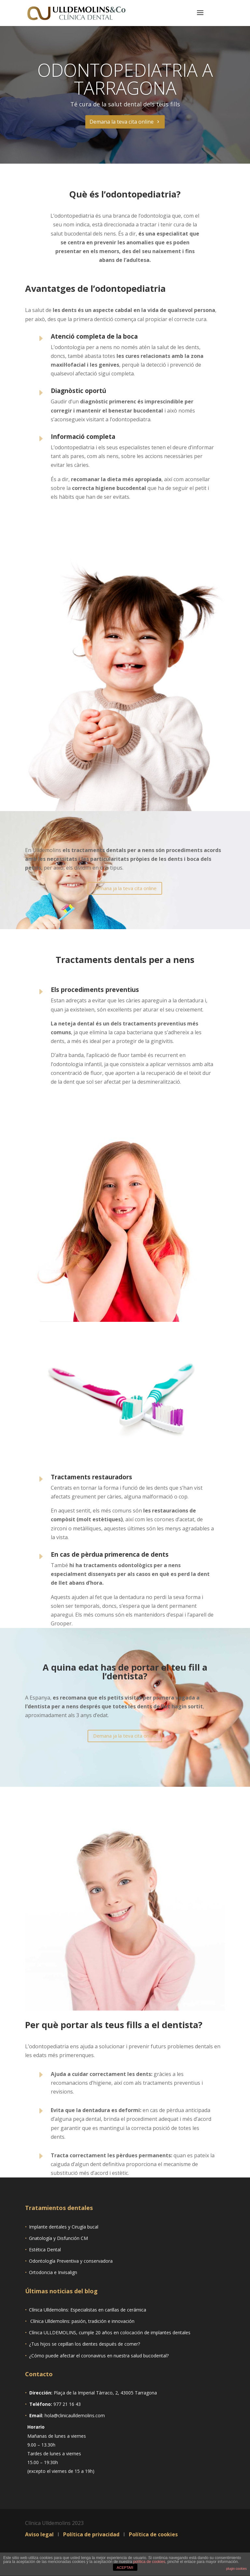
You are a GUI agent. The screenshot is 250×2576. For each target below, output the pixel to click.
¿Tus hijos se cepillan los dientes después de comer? (84, 2344)
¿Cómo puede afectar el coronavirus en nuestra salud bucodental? (99, 2355)
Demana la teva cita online (122, 122)
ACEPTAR (125, 2567)
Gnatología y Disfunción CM (58, 2238)
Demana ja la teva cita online (125, 888)
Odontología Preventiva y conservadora (71, 2261)
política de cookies (149, 2561)
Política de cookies (153, 2534)
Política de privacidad (92, 2534)
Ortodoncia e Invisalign (53, 2272)
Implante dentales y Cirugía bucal (63, 2227)
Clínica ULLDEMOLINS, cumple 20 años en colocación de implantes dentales (109, 2332)
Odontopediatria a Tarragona (125, 79)
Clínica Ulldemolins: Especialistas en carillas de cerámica (87, 2310)
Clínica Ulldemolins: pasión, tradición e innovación (81, 2321)
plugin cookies (236, 2568)
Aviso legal (40, 2534)
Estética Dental (45, 2249)
